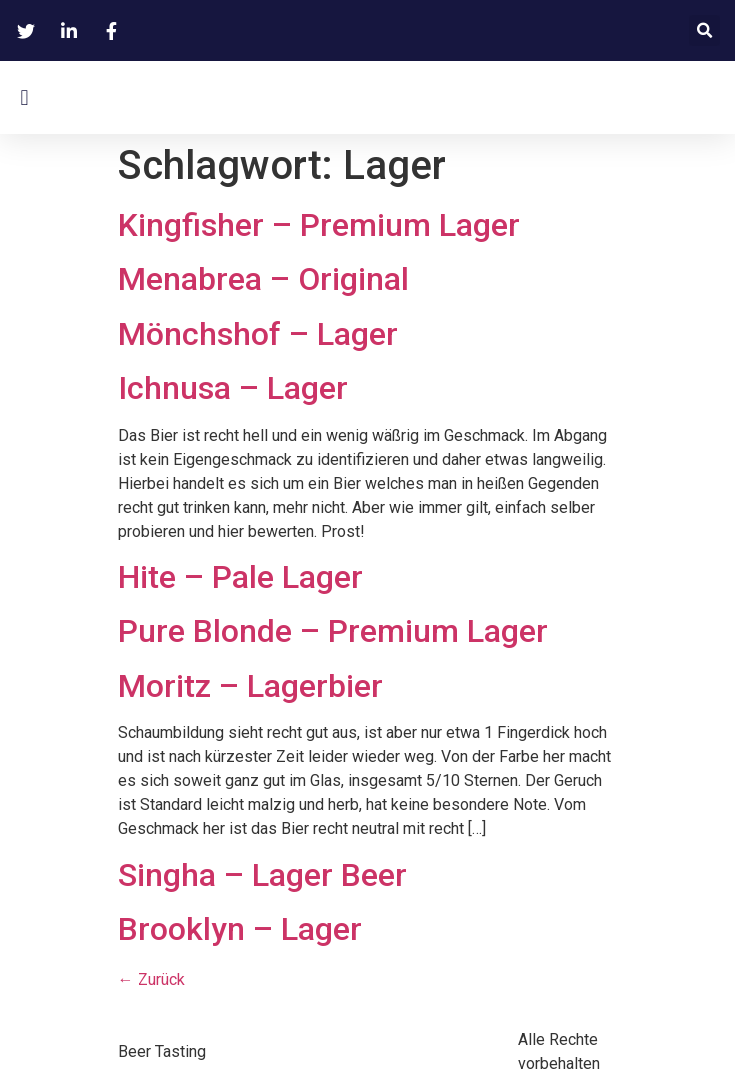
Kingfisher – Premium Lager (319, 225)
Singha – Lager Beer (262, 875)
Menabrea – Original (263, 279)
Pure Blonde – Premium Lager (333, 631)
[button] (704, 30)
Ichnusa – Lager (233, 388)
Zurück (151, 979)
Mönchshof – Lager (258, 334)
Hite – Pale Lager (240, 577)
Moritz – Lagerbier (250, 686)
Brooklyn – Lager (240, 929)
